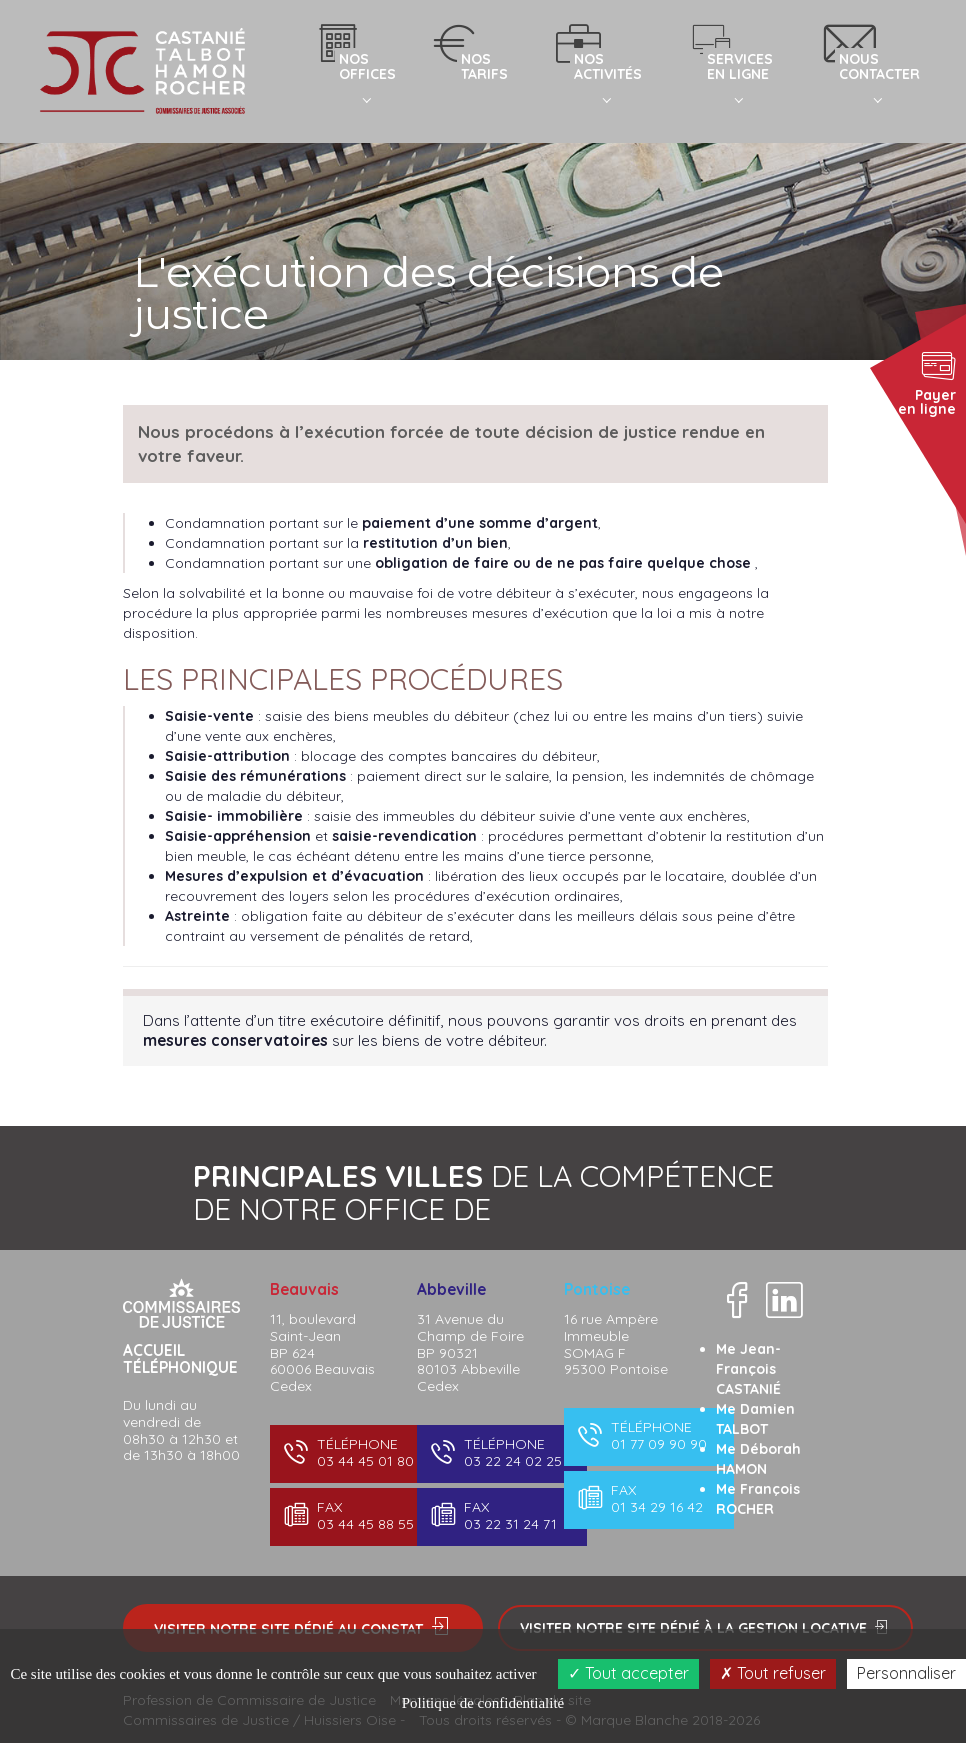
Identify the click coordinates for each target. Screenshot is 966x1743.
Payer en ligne (926, 382)
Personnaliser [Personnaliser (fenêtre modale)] (906, 1673)
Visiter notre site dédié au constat (303, 1627)
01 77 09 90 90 (647, 1435)
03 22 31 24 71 (500, 1515)
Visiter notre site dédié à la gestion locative (705, 1628)
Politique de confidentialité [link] (483, 1703)
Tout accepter (628, 1673)
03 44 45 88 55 (353, 1515)
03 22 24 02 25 (500, 1452)
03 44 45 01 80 (353, 1452)
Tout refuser (773, 1673)
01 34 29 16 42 (647, 1498)
